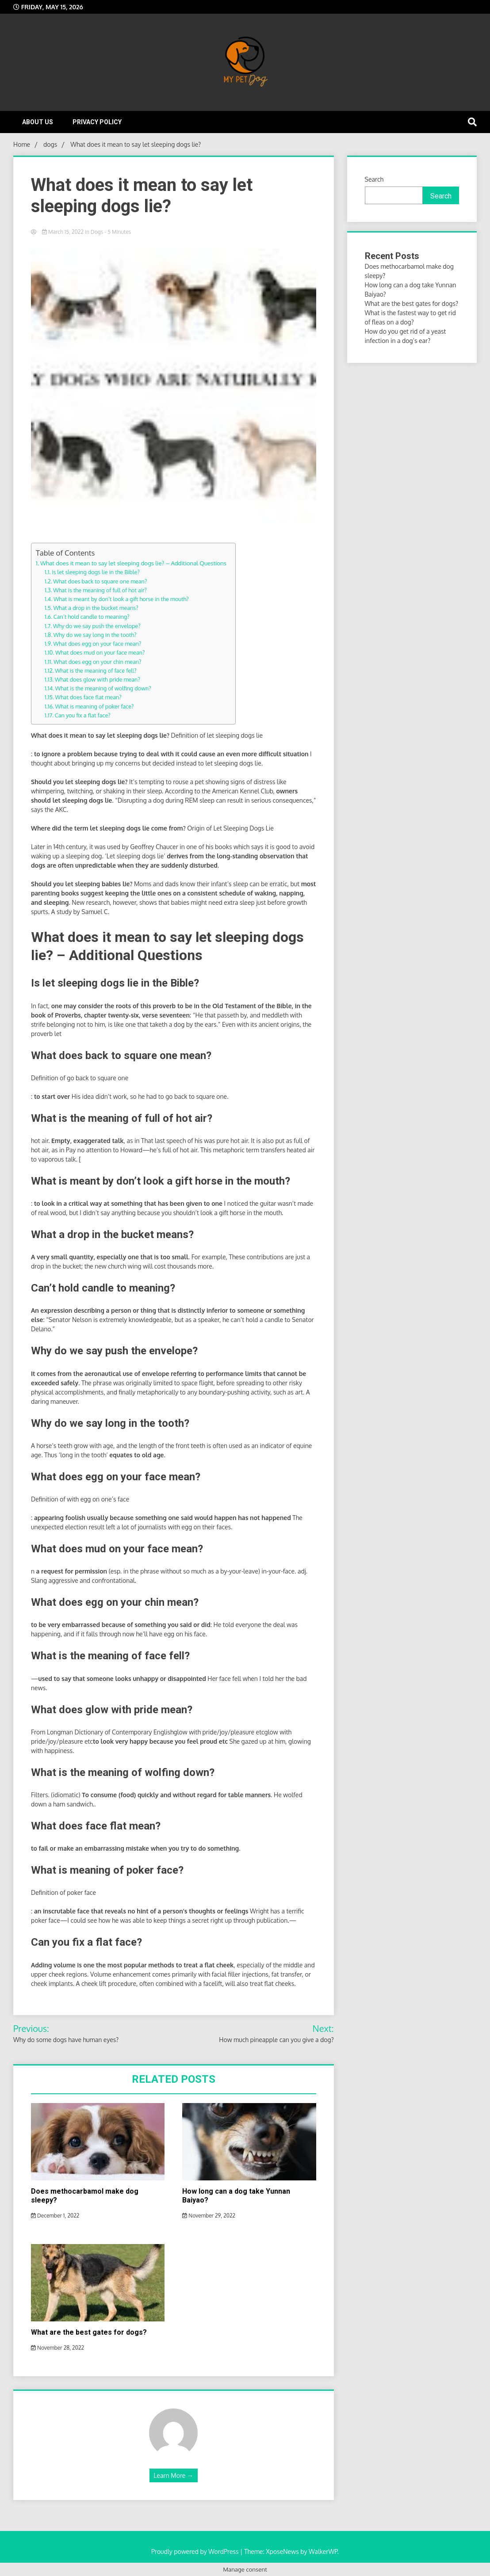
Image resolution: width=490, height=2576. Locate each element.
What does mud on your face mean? (100, 652)
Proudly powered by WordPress (195, 2551)
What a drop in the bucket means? (96, 607)
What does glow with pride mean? (97, 679)
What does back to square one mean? (100, 581)
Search (374, 179)
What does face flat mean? (88, 697)
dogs (97, 232)
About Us (37, 122)
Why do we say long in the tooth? (95, 634)
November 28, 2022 (57, 2347)
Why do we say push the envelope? (97, 625)
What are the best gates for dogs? (89, 2332)
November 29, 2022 (208, 2215)
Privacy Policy (97, 122)
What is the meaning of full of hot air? (100, 590)
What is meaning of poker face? (94, 706)
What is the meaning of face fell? (95, 670)
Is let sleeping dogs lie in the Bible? (95, 571)
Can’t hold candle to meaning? (92, 616)
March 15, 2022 (63, 232)
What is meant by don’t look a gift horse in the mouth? (121, 598)
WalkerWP (323, 2551)
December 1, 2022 (55, 2215)
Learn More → (173, 2475)
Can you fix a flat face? (83, 715)
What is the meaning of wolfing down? (103, 688)
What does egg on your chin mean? (97, 661)
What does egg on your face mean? (98, 643)
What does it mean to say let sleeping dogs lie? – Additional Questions (133, 563)
